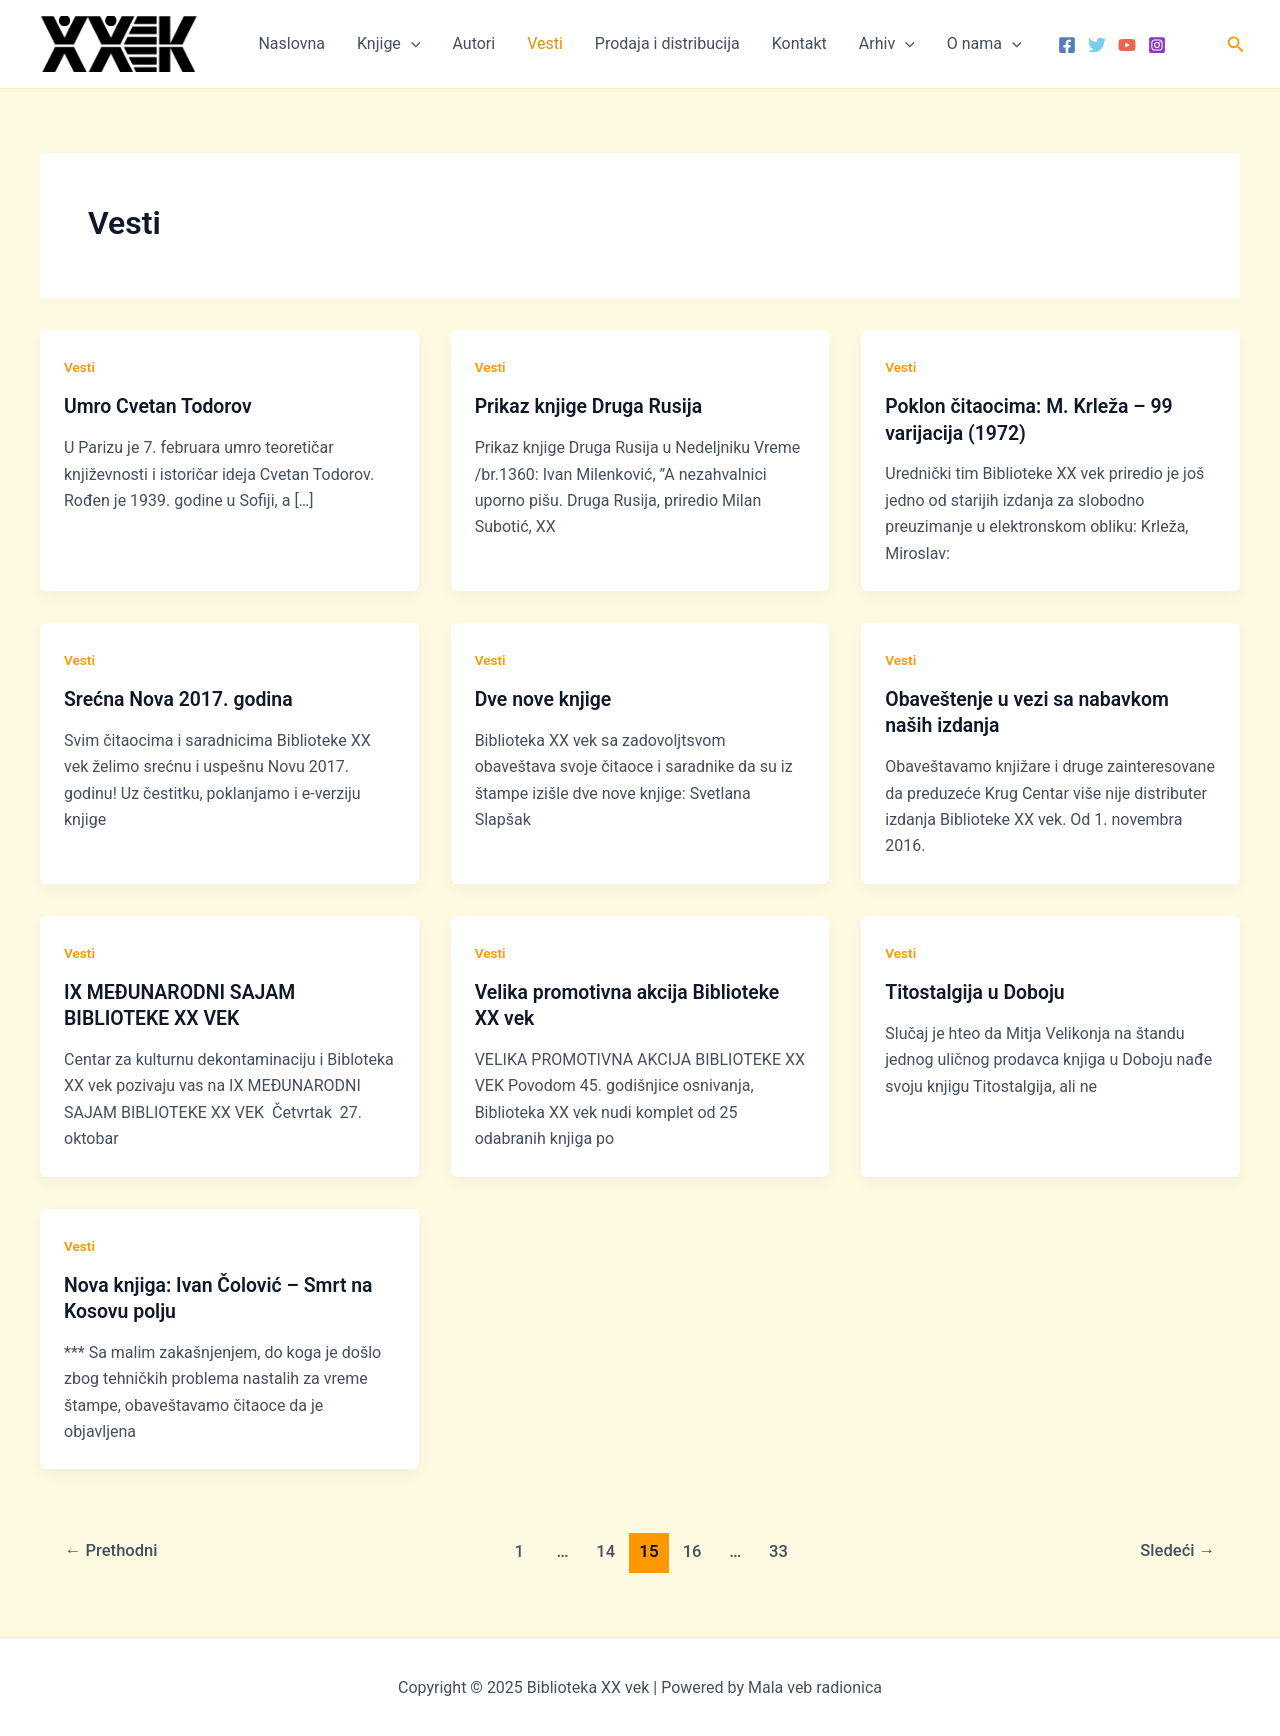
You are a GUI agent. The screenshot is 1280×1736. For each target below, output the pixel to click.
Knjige (388, 44)
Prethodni (113, 1550)
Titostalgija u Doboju (977, 991)
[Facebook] (1067, 45)
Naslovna (291, 43)
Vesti (545, 43)
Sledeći (1175, 1550)
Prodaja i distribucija (667, 43)
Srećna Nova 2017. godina (182, 699)
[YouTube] (1127, 45)
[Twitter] (1097, 45)
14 (605, 1550)
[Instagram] (1157, 45)
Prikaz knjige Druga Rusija (592, 406)
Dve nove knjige (545, 699)
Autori (473, 43)
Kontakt (799, 43)
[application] (411, 44)
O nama (984, 44)
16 (692, 1550)
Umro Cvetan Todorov (160, 406)
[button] (1236, 44)
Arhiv (887, 44)
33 (780, 1550)
